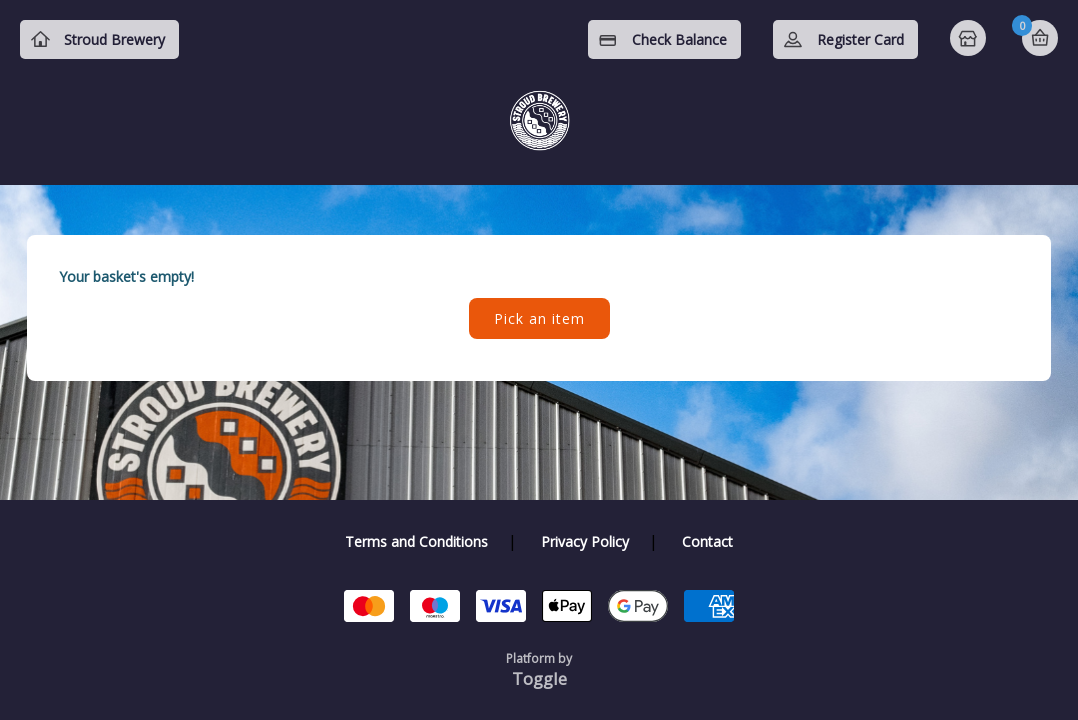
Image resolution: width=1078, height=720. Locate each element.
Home (970, 40)
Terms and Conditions (416, 541)
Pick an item (539, 318)
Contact (707, 541)
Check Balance (679, 39)
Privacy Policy (585, 541)
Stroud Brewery (114, 39)
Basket (1040, 38)
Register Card (860, 39)
